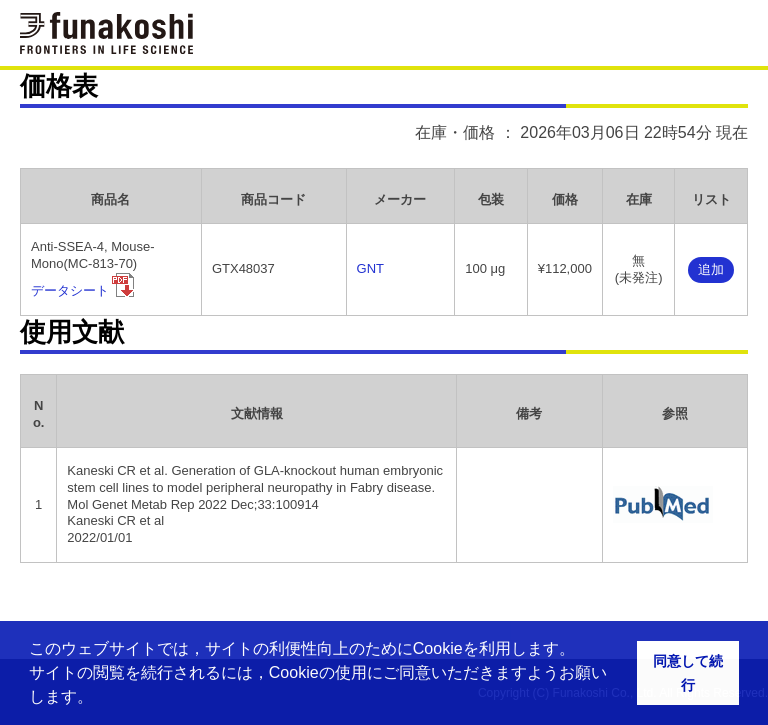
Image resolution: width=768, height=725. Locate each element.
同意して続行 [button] (688, 673)
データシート (70, 290)
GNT (370, 268)
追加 (711, 269)
